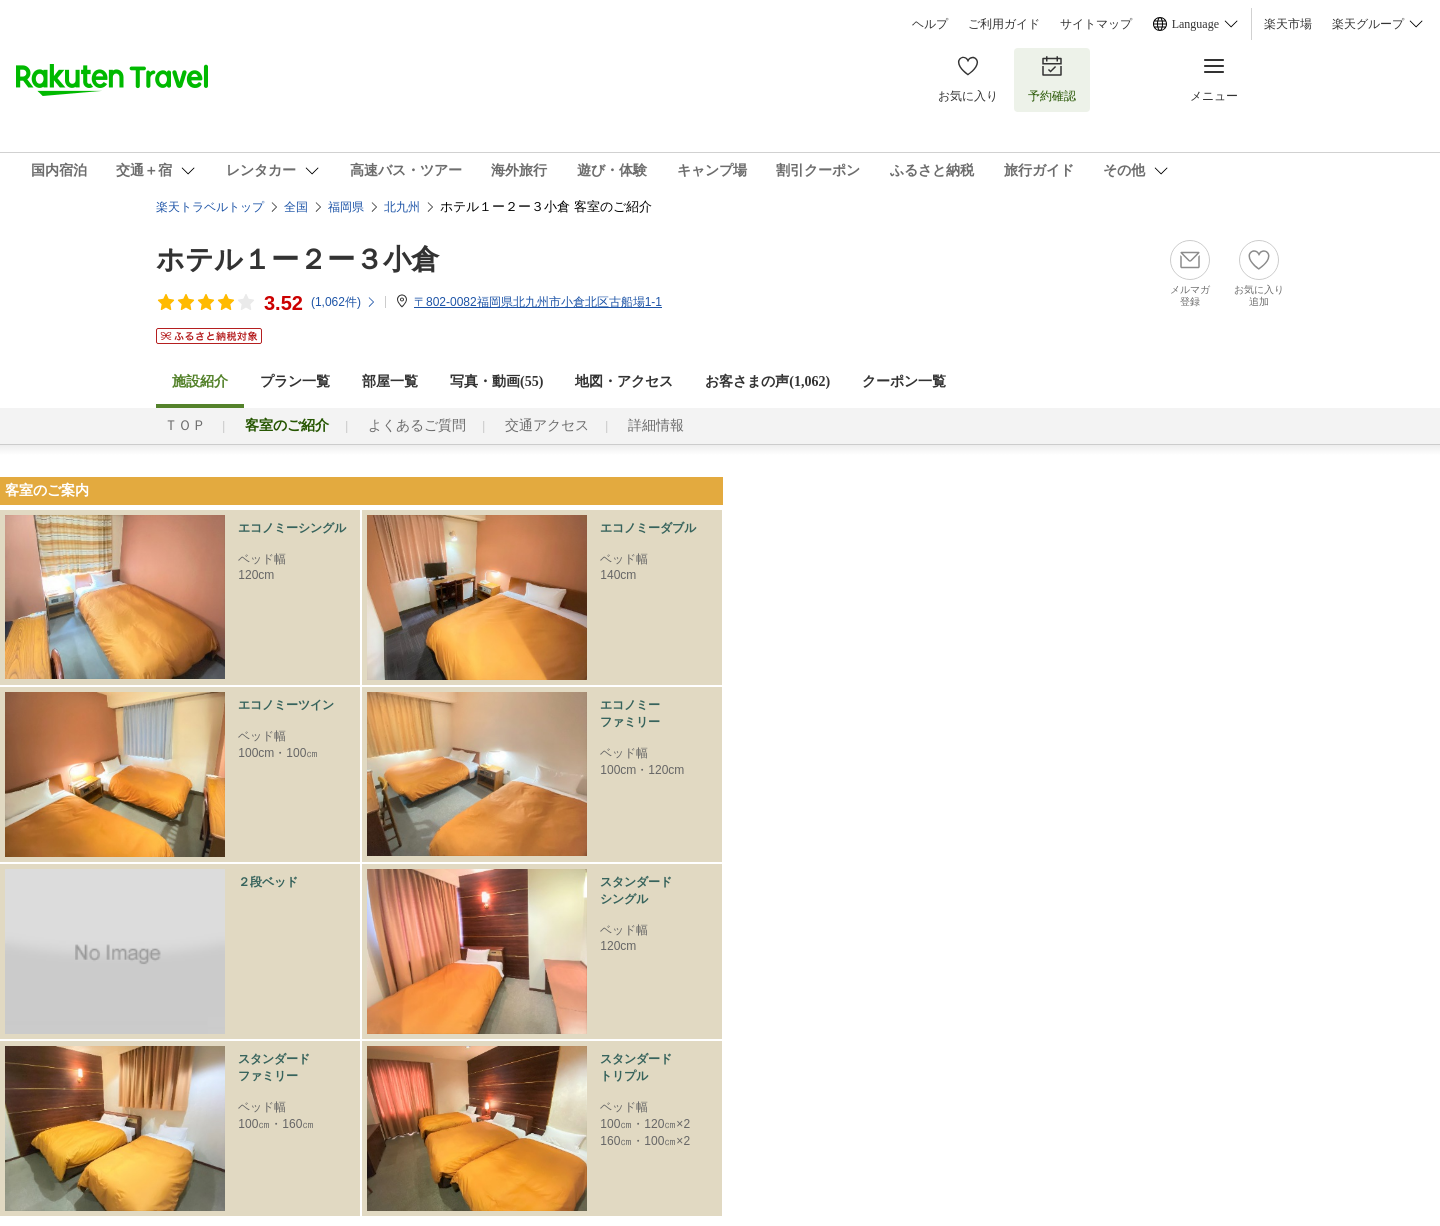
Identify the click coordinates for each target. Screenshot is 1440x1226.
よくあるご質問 (417, 425)
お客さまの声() (767, 381)
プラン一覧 (295, 381)
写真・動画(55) (496, 381)
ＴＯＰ (185, 425)
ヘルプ (930, 24)
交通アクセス (547, 425)
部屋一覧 (390, 381)
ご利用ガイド (1004, 24)
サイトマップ (1096, 24)
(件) (344, 302)
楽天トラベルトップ (210, 207)
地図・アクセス (624, 381)
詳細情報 (656, 425)
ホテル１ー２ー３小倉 (297, 259)
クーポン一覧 (904, 381)
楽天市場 (1288, 24)
